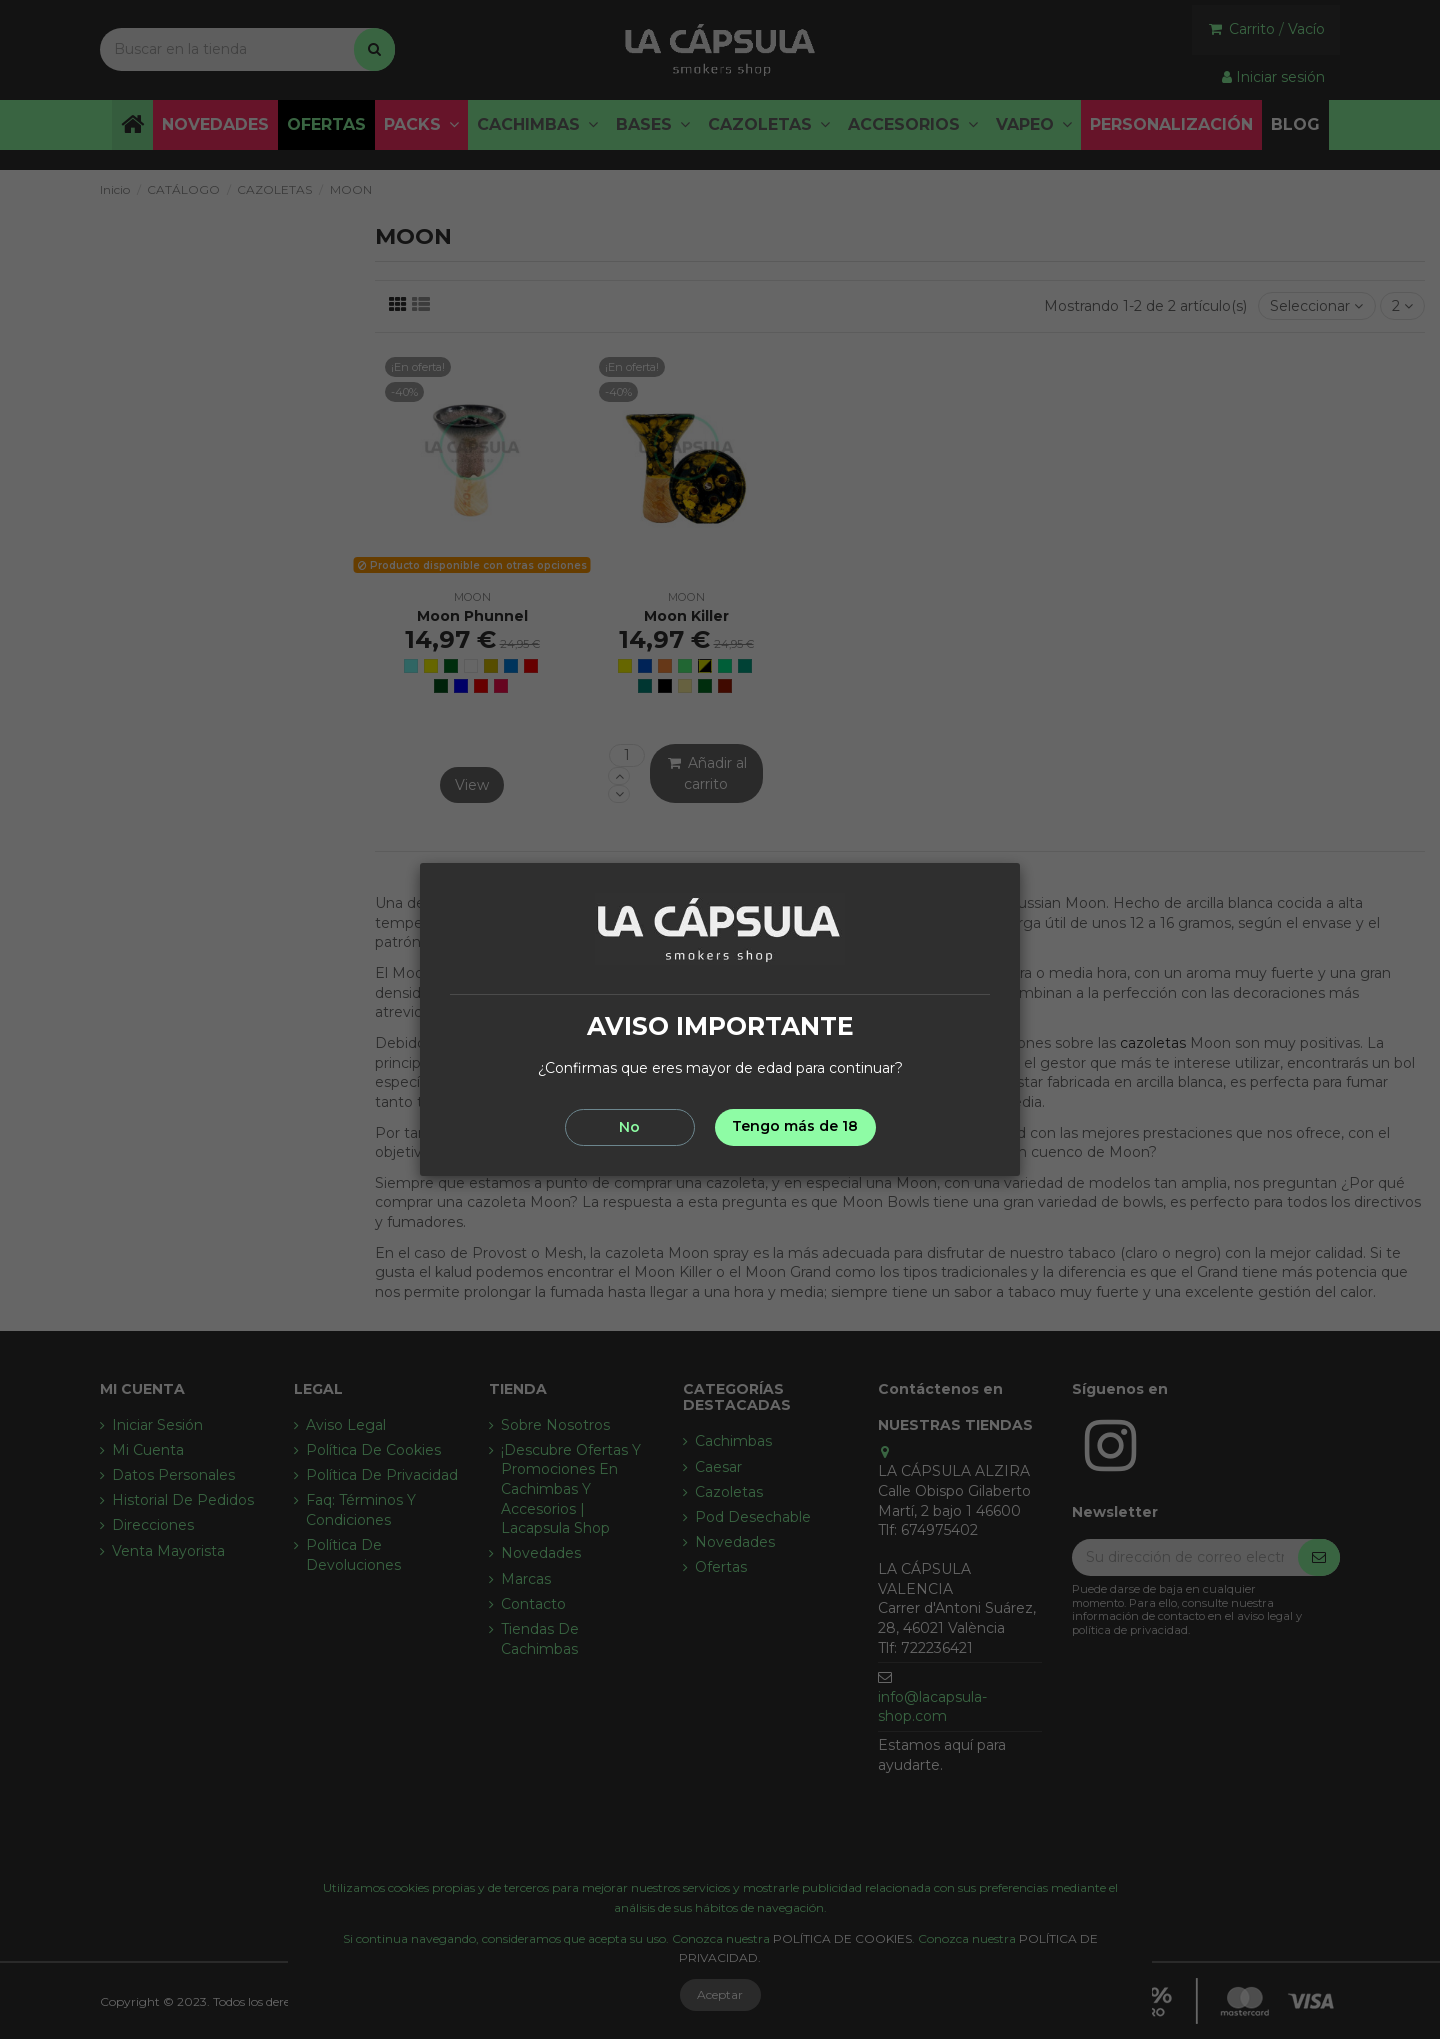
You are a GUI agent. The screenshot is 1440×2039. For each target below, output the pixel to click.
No (629, 1127)
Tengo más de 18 (795, 1126)
